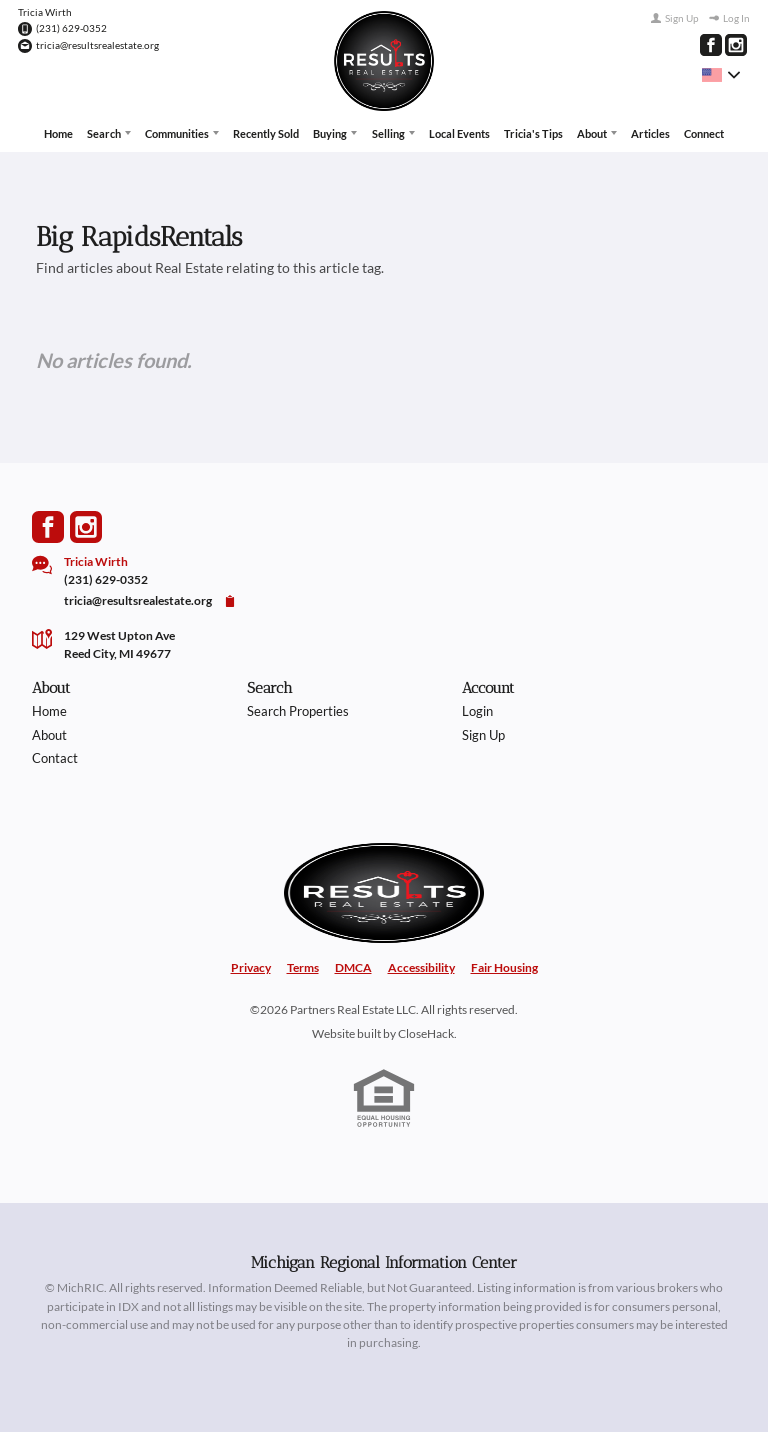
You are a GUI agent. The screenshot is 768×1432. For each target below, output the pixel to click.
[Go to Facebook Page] (711, 45)
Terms (303, 967)
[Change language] (721, 75)
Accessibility (421, 967)
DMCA (353, 967)
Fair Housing (504, 967)
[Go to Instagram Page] (736, 45)
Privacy (251, 967)
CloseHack (426, 1033)
